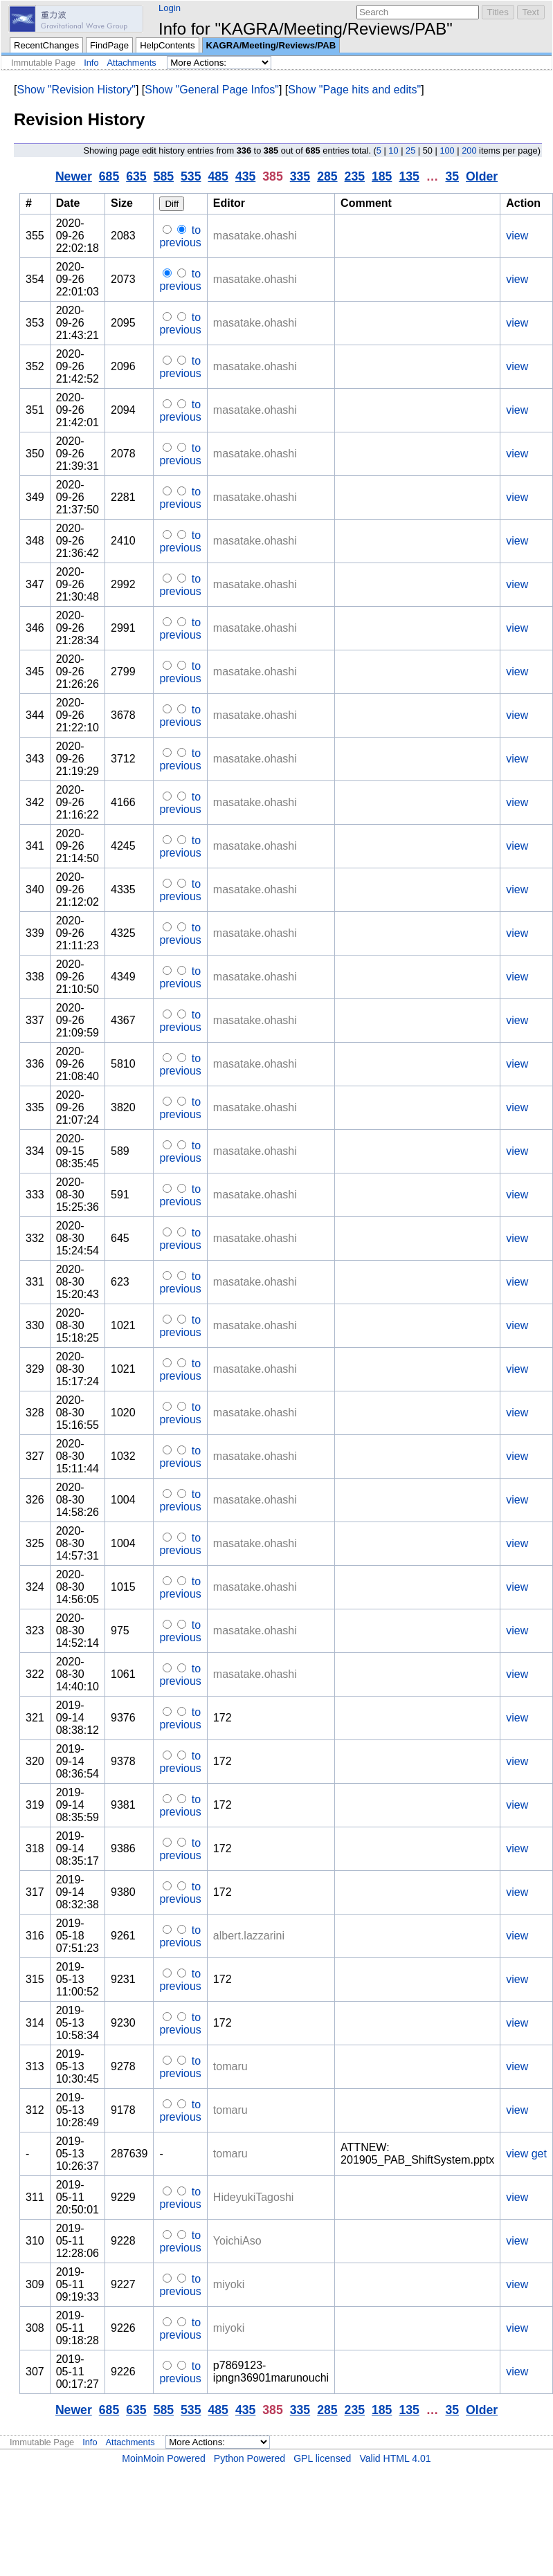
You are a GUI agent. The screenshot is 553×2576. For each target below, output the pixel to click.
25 (410, 150)
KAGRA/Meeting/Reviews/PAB (271, 45)
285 (327, 176)
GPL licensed (322, 2458)
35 (452, 176)
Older (482, 176)
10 (393, 150)
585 (164, 176)
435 (245, 176)
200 (469, 150)
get (539, 2153)
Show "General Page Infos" (212, 89)
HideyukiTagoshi (253, 2197)
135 (409, 176)
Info (91, 62)
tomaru (230, 2066)
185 (382, 176)
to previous (180, 236)
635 (136, 176)
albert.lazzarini (248, 1936)
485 (218, 176)
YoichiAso (237, 2241)
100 (446, 150)
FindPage (109, 45)
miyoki (228, 2284)
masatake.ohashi (255, 235)
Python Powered (249, 2458)
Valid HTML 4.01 (394, 2458)
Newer (73, 176)
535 (191, 176)
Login (169, 8)
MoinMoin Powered (164, 2458)
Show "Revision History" (76, 89)
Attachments (131, 62)
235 (355, 176)
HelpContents (167, 45)
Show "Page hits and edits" (354, 89)
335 (300, 176)
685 (109, 176)
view (517, 235)
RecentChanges (46, 45)
